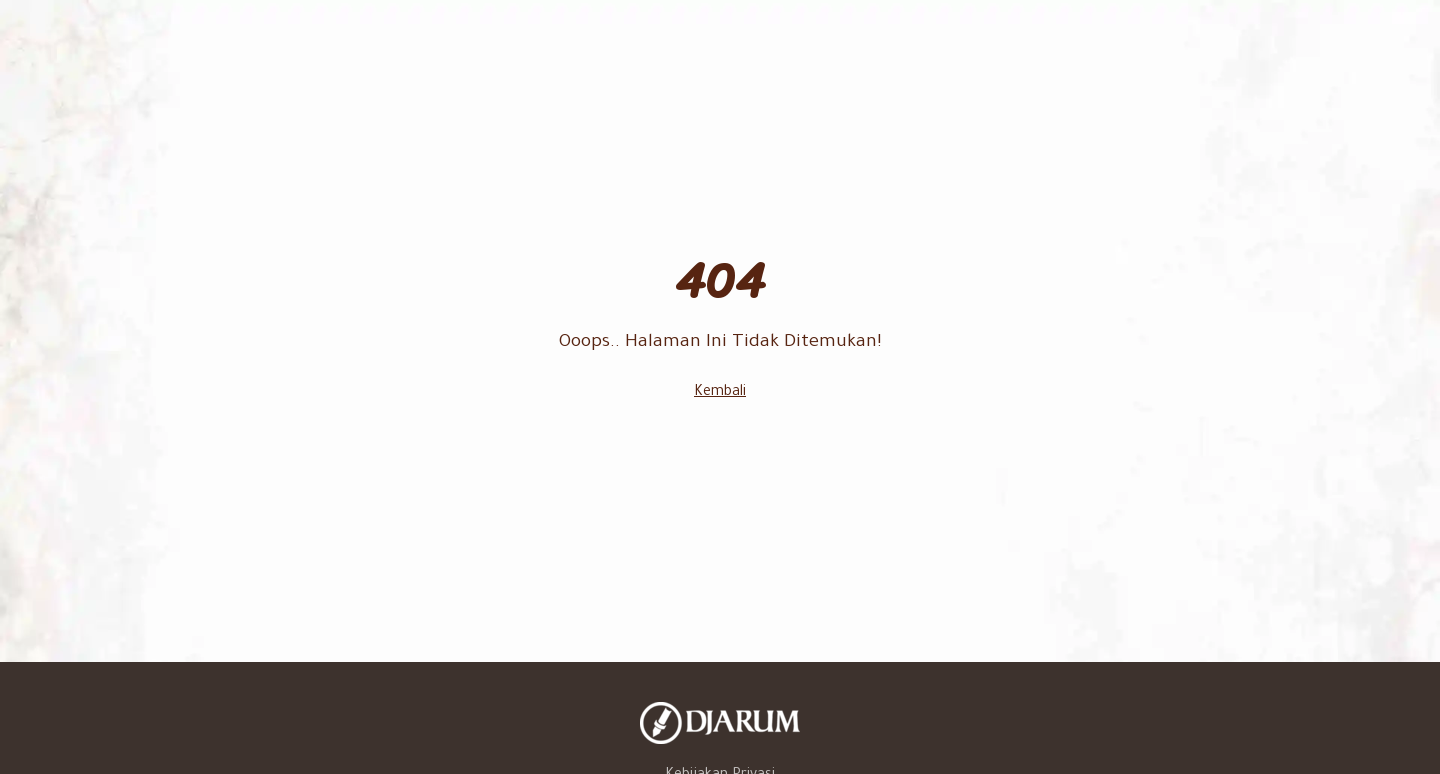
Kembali (720, 393)
